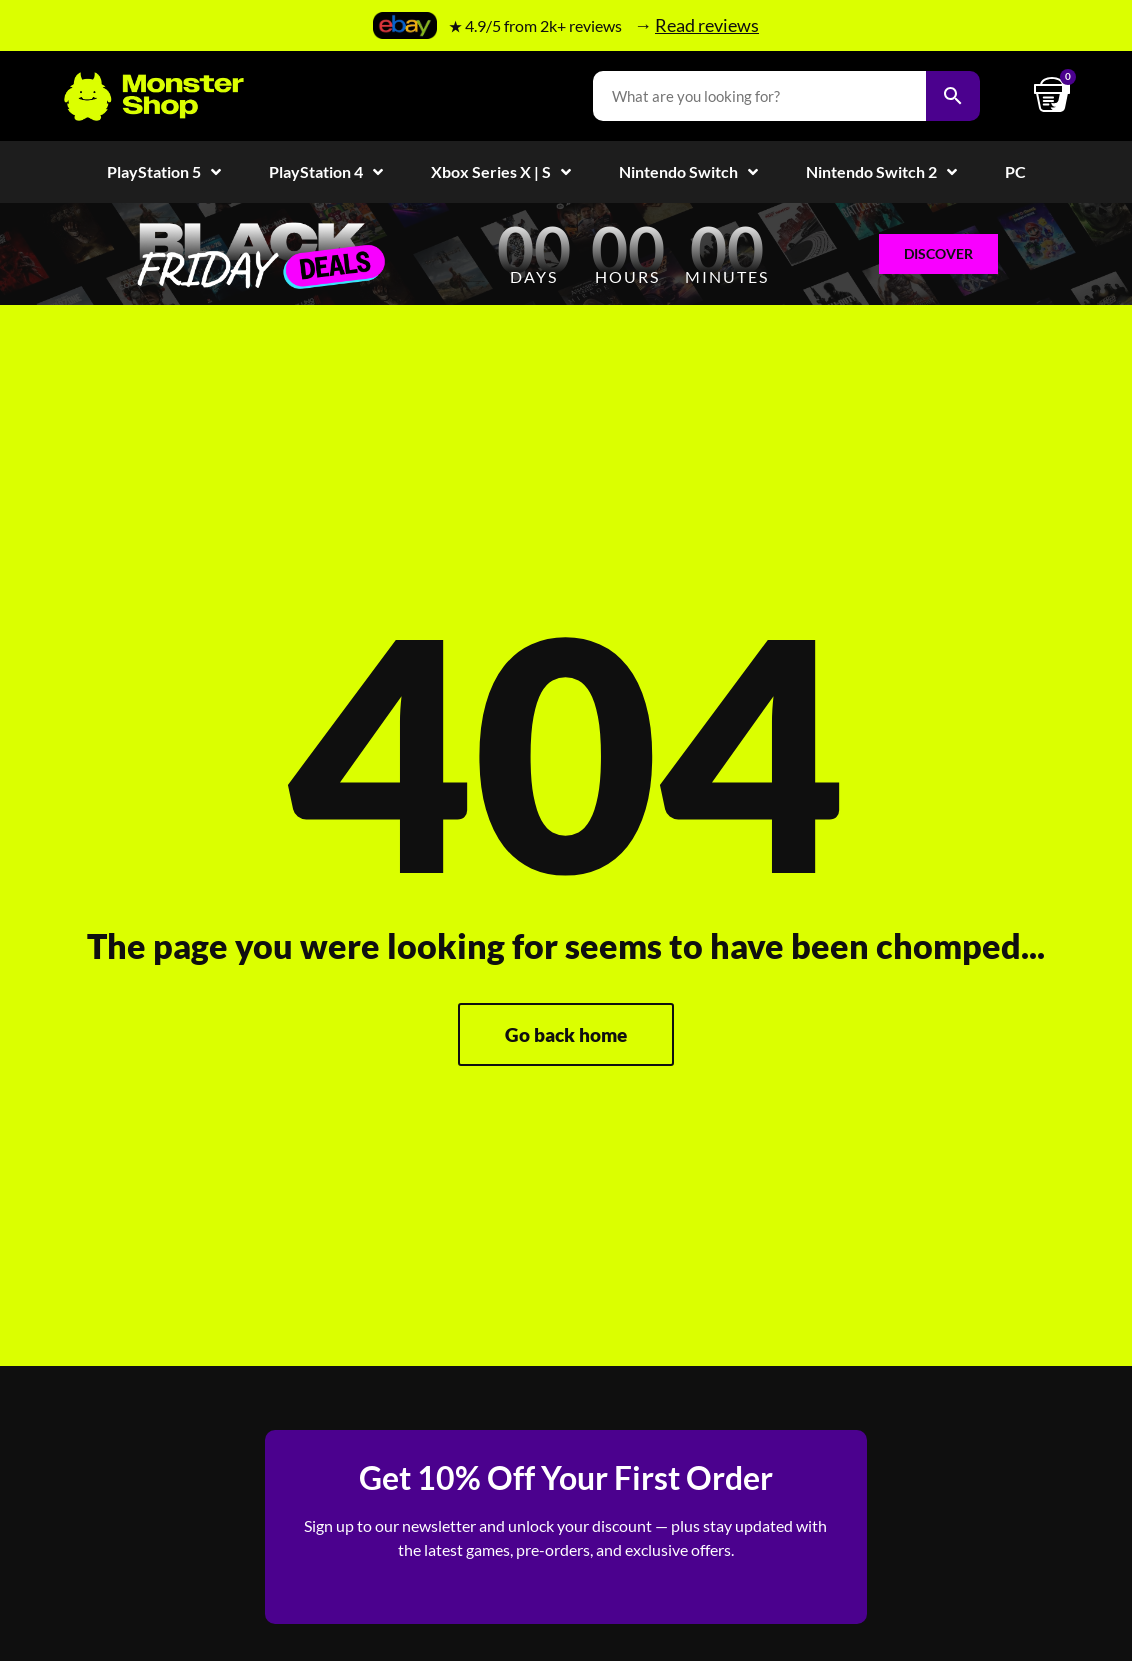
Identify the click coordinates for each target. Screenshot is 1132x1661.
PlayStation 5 (164, 172)
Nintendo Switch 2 (881, 172)
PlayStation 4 (326, 172)
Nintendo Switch (688, 172)
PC (1015, 171)
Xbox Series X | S (501, 172)
